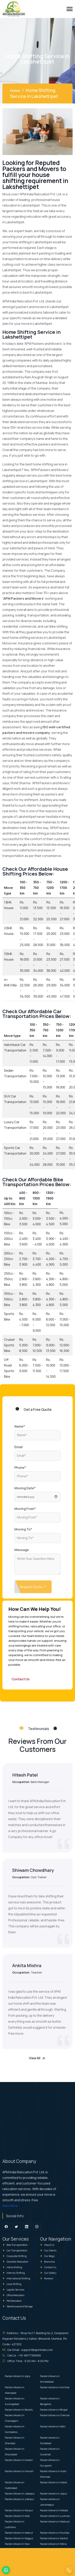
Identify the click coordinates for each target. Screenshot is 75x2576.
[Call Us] (69, 2570)
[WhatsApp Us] (6, 2570)
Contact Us (21, 1679)
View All (37, 2058)
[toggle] (70, 9)
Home (15, 90)
